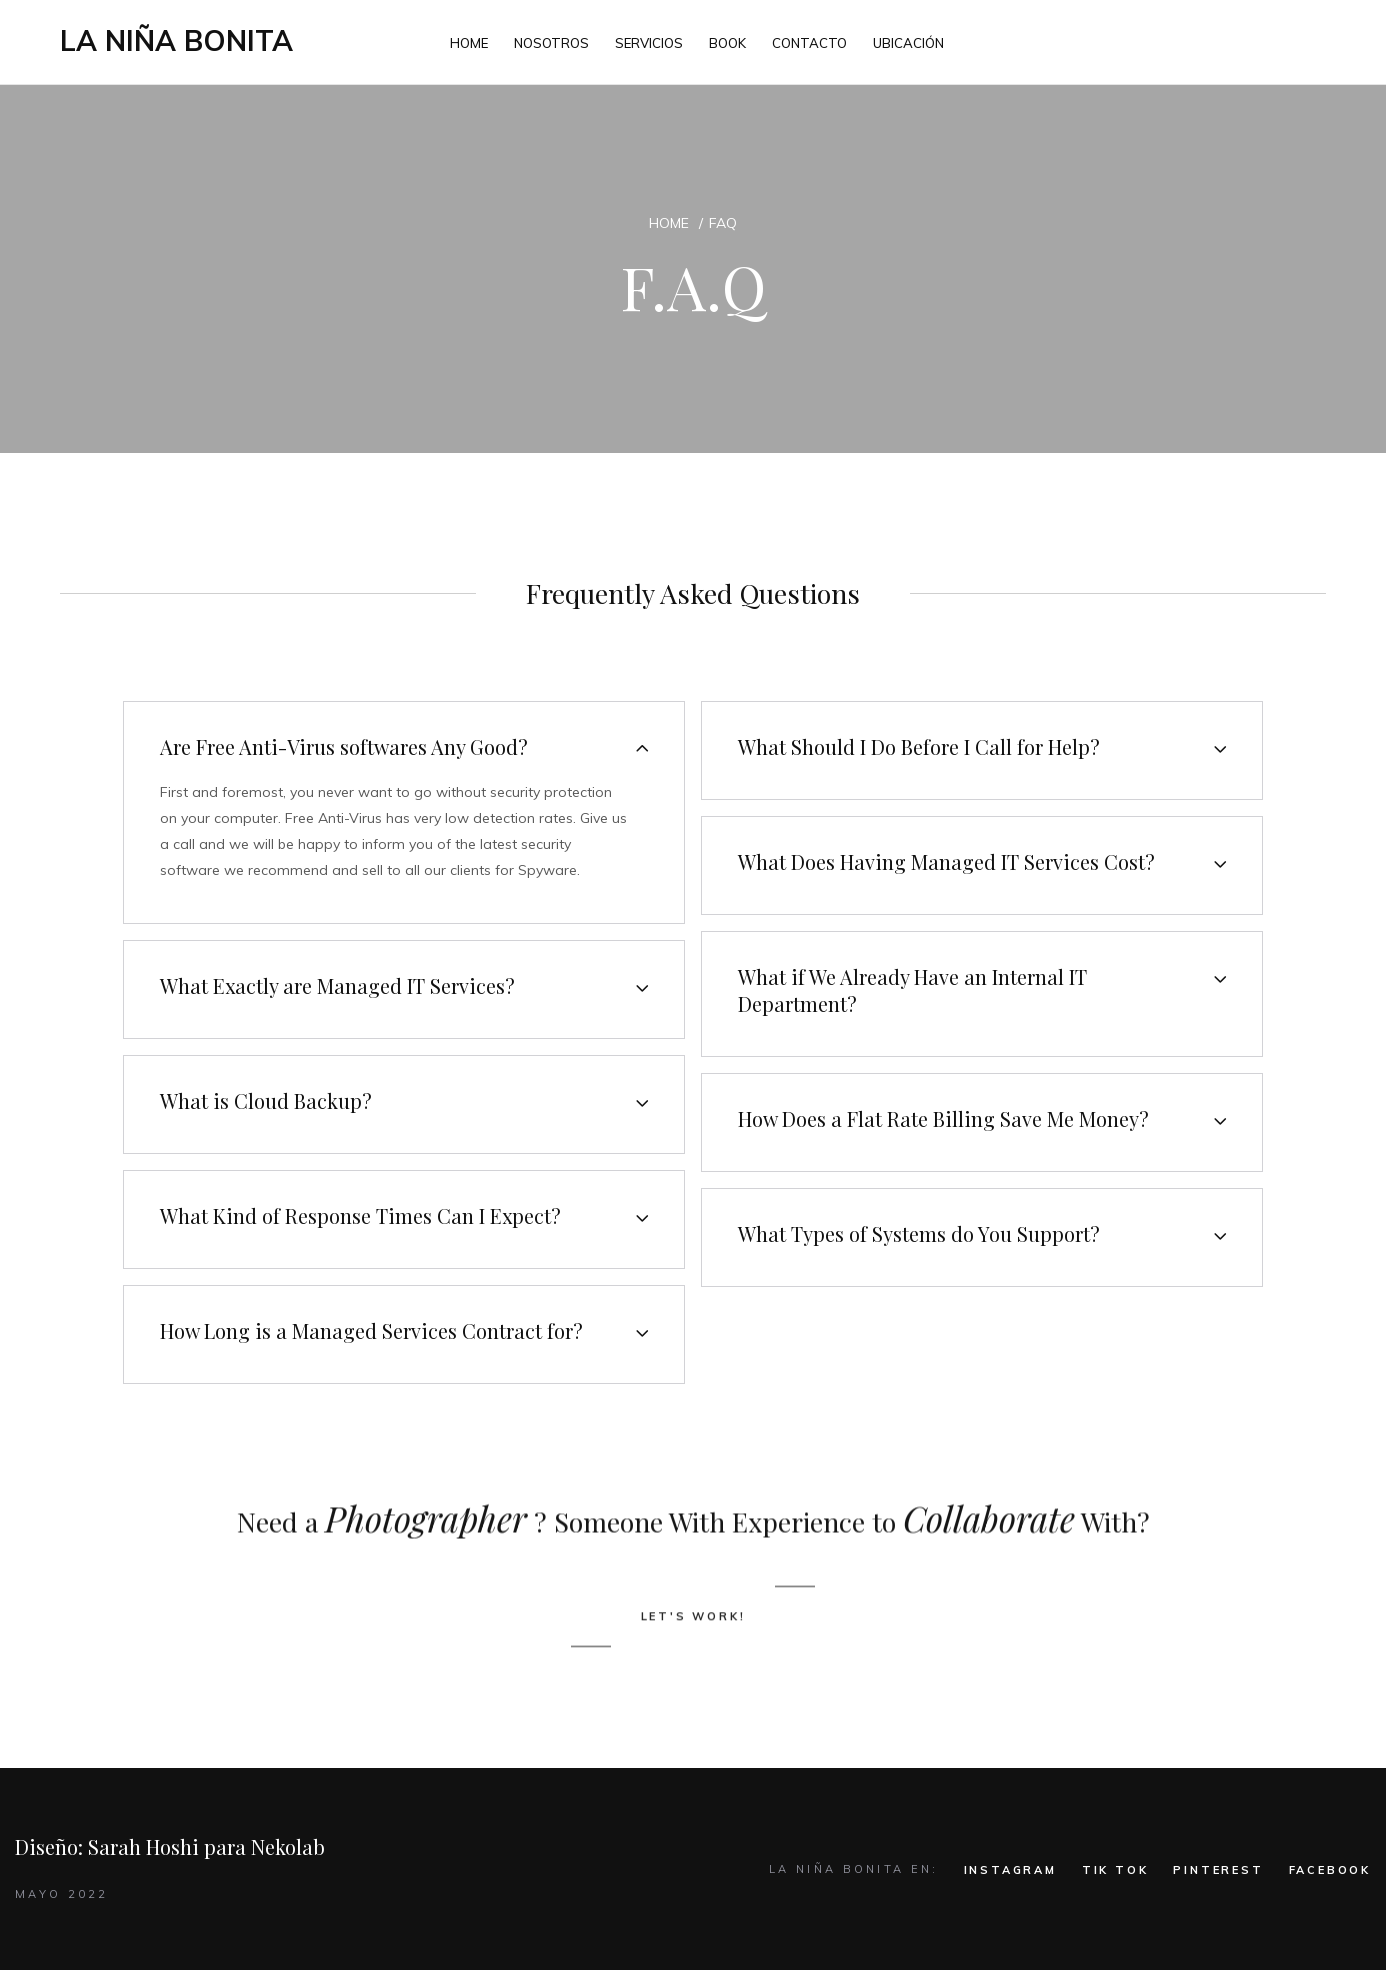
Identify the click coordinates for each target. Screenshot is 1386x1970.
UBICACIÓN (908, 43)
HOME (469, 43)
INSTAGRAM (1010, 1870)
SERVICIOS (649, 43)
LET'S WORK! (693, 1701)
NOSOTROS (551, 43)
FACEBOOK (1330, 1870)
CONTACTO (809, 43)
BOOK (727, 43)
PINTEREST (1218, 1870)
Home (669, 223)
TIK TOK (1115, 1870)
